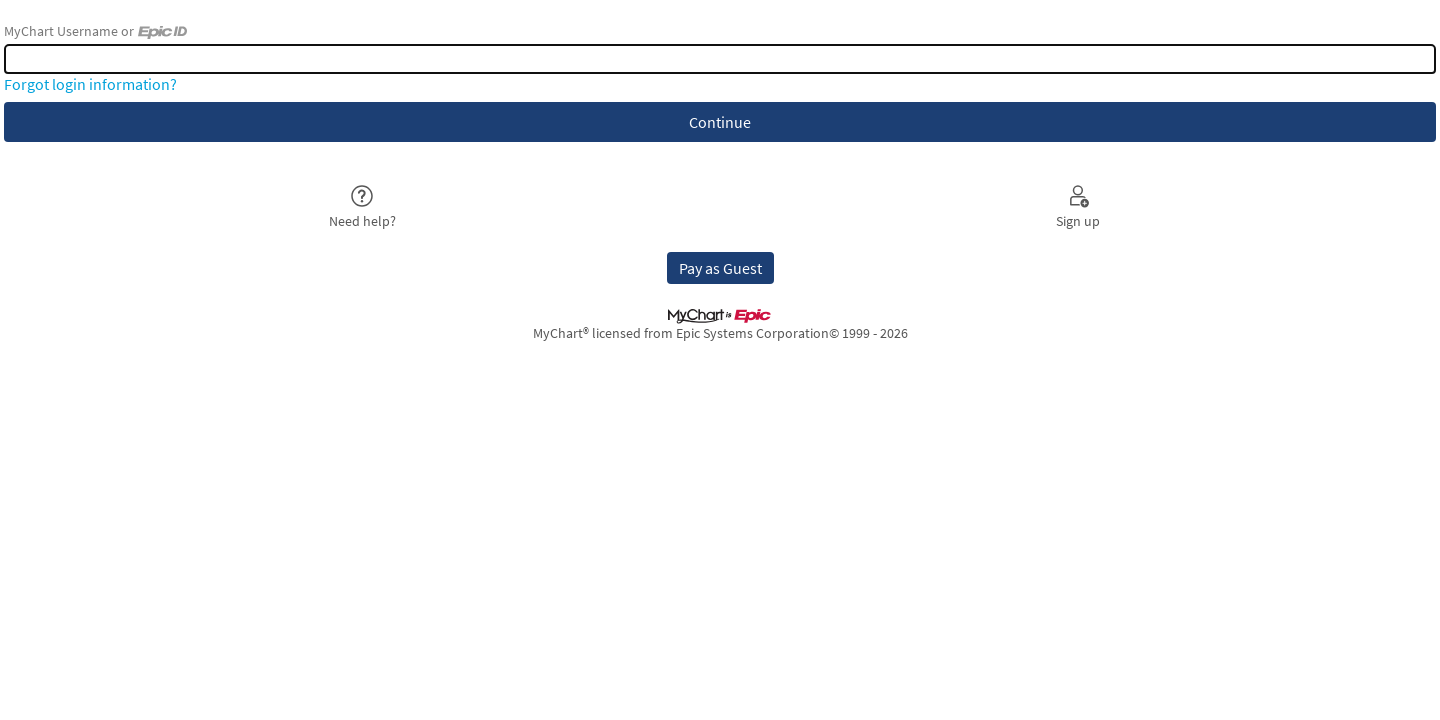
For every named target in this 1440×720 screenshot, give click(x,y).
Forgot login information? (90, 84)
